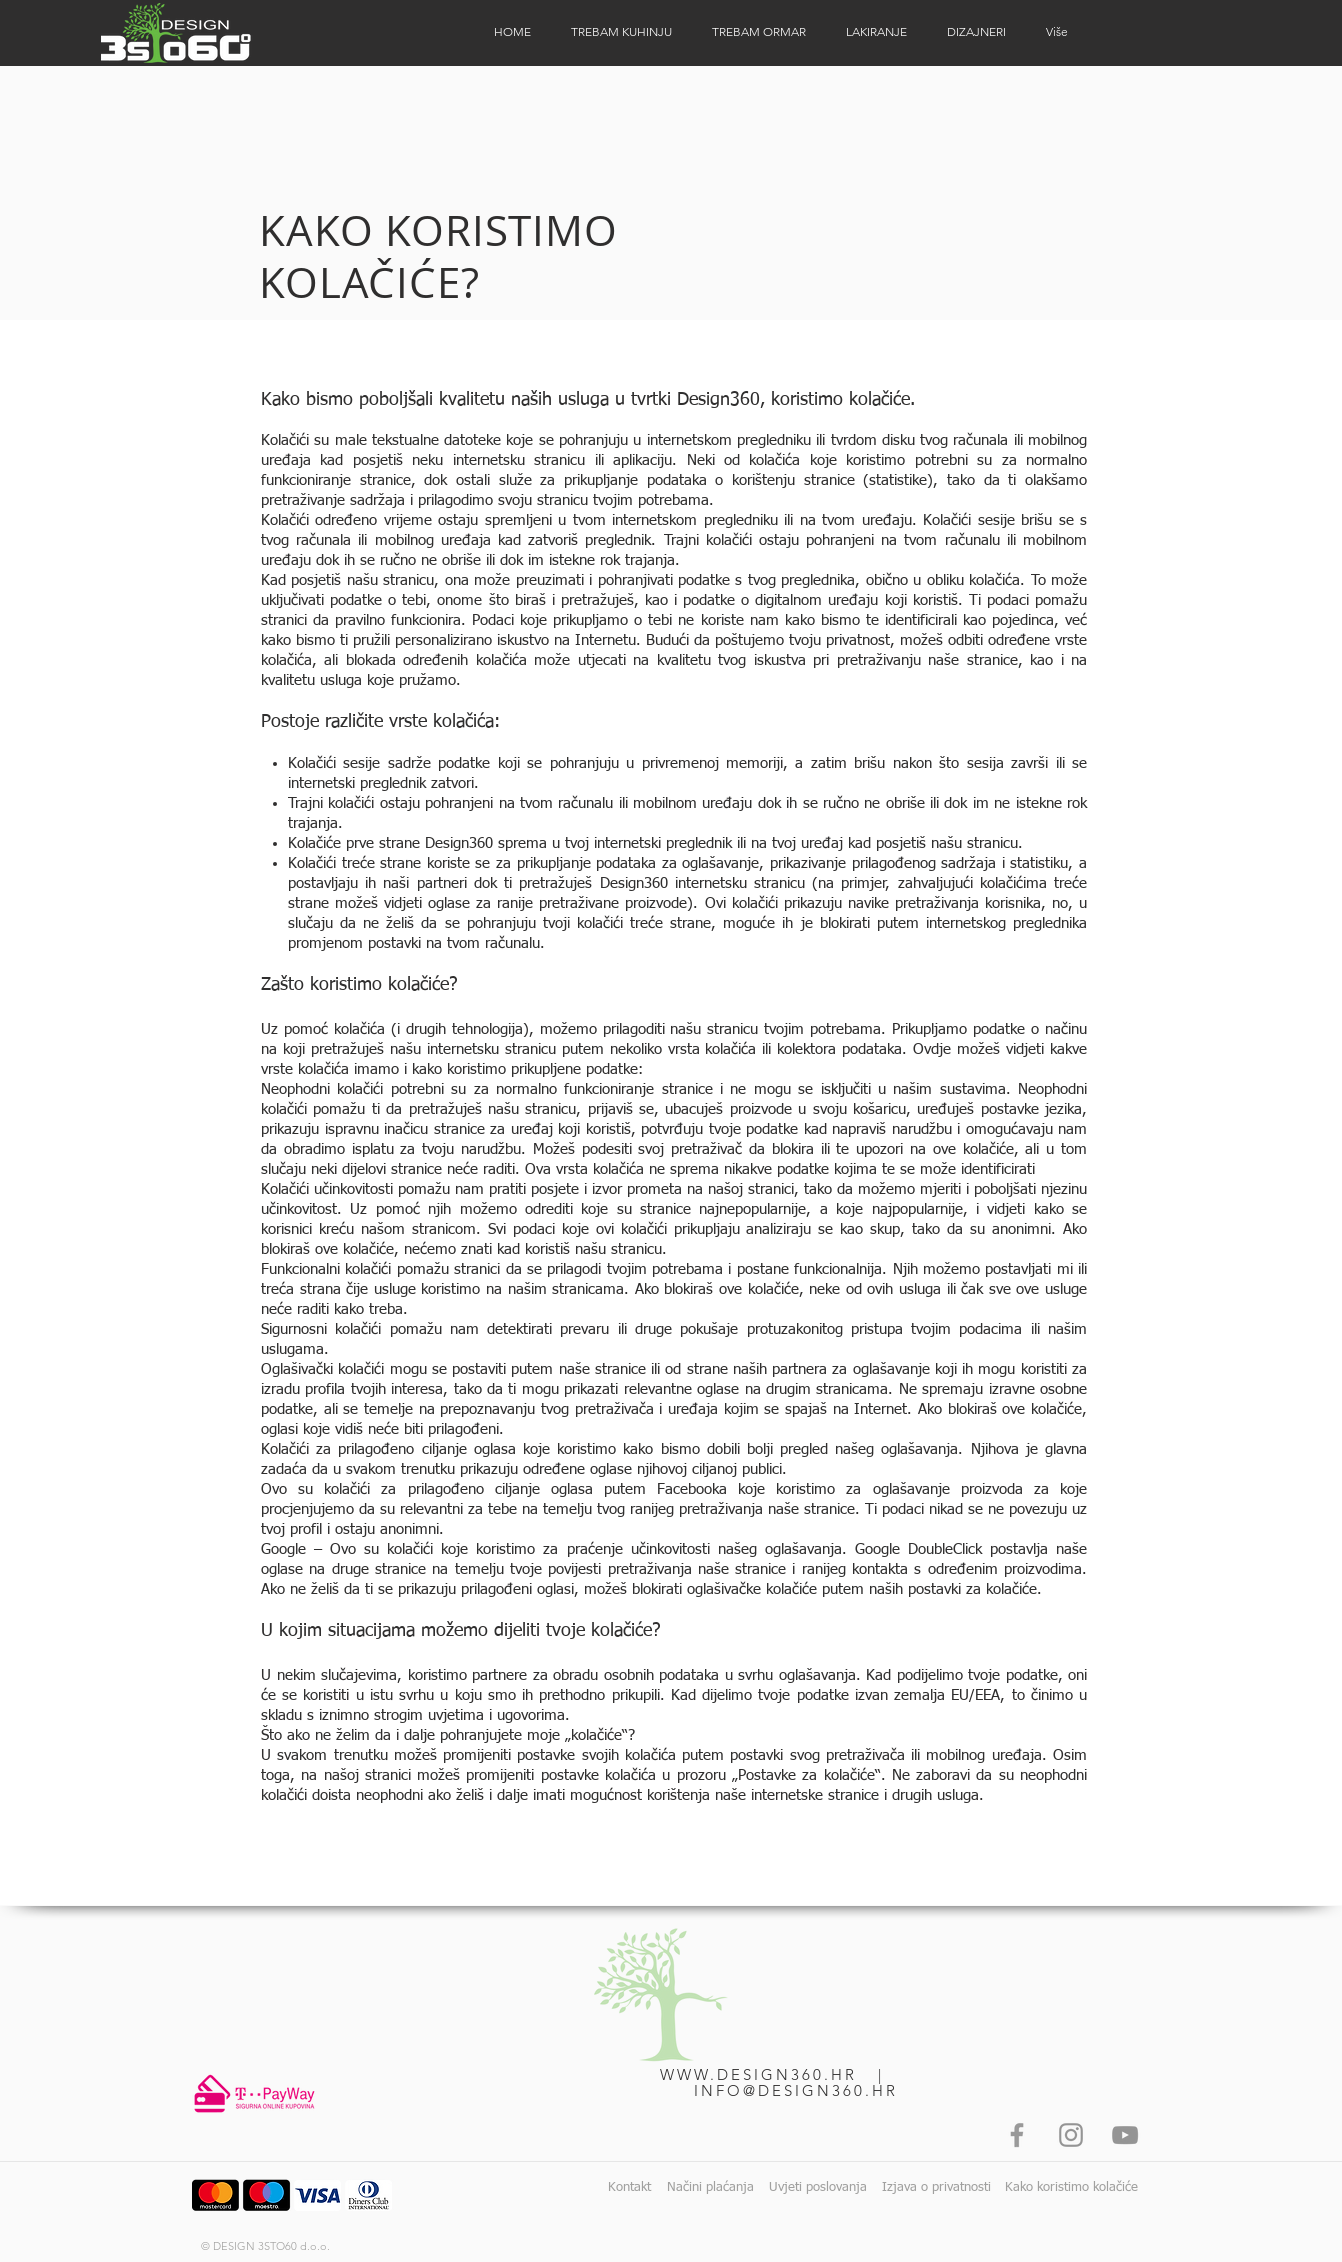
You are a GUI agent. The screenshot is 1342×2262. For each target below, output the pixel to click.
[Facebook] (1017, 2135)
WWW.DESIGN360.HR (758, 2074)
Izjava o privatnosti (936, 2187)
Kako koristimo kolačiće (1071, 2187)
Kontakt (629, 2187)
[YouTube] (1125, 2135)
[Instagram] (1071, 2135)
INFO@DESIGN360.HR (796, 2090)
